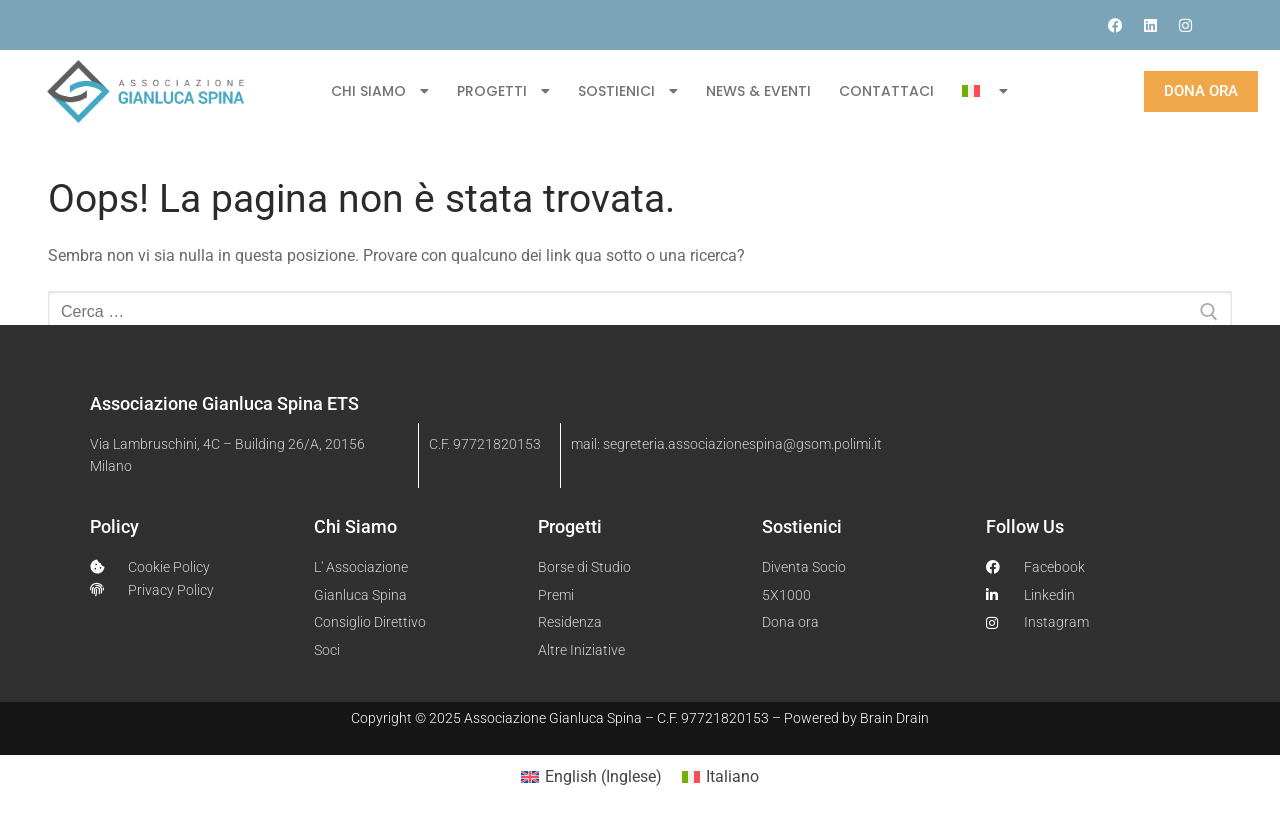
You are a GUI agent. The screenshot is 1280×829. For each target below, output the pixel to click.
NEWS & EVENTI (758, 91)
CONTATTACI (886, 91)
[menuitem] (984, 91)
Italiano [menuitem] (732, 776)
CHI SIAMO (380, 91)
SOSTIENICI (628, 91)
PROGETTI (503, 91)
